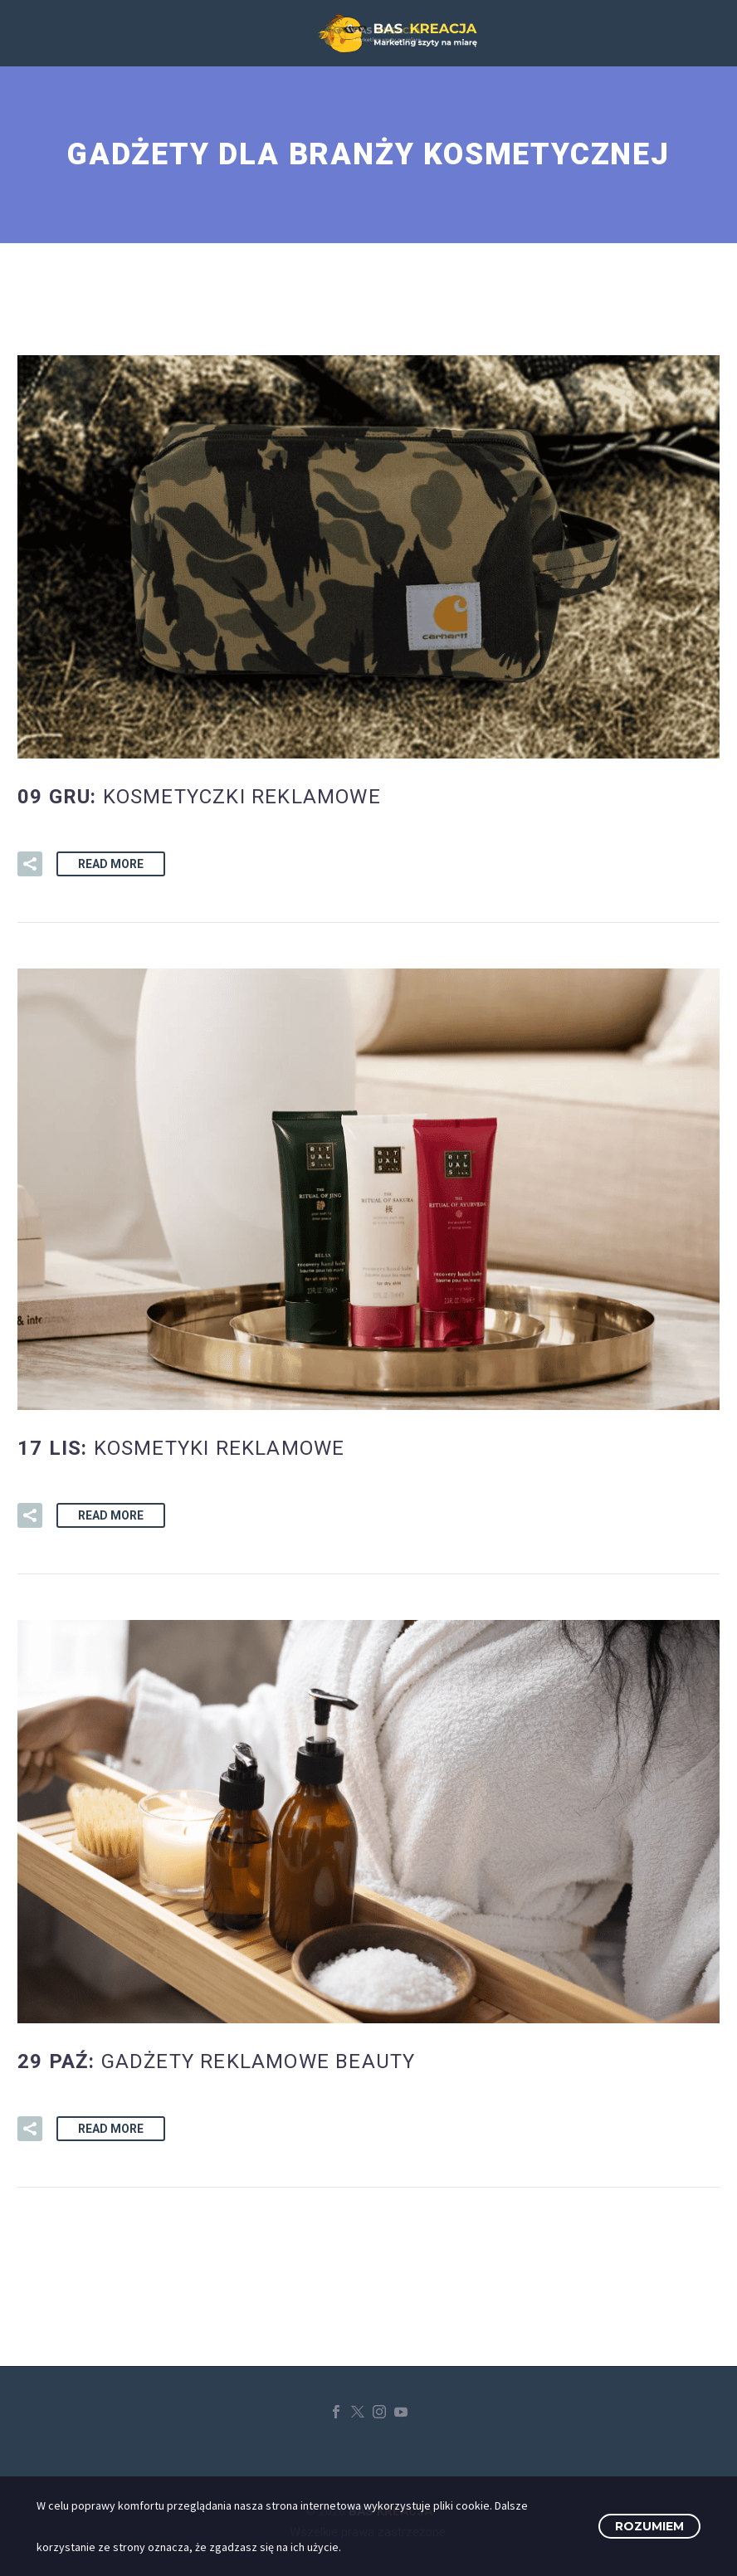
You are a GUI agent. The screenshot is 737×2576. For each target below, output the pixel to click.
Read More (111, 864)
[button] (29, 863)
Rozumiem (649, 2526)
